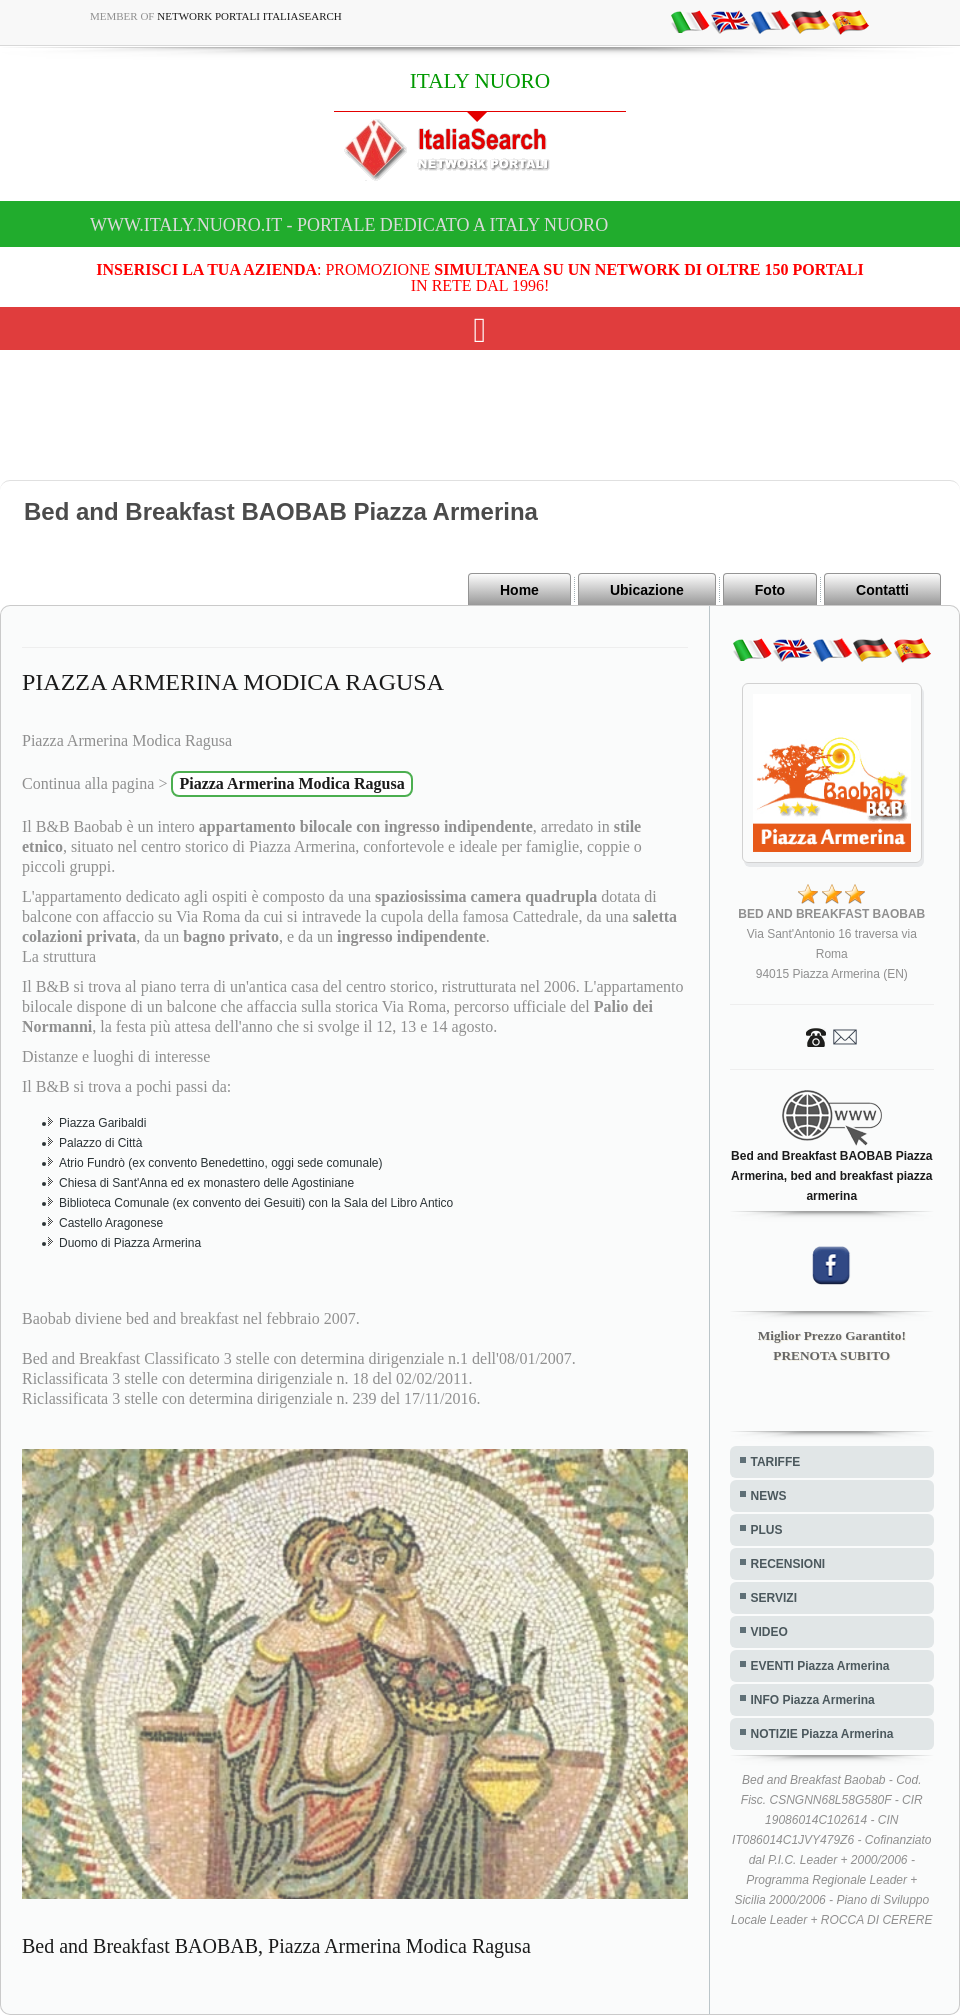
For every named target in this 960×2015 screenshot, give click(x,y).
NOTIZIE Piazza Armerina (822, 1734)
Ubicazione (647, 590)
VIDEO (769, 1632)
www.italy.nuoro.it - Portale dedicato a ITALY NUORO (349, 225)
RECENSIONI (788, 1564)
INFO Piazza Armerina (813, 1700)
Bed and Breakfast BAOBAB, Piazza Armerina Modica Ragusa (276, 1946)
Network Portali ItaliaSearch (249, 16)
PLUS (767, 1530)
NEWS (769, 1496)
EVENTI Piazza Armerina (820, 1666)
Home (519, 590)
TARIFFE (776, 1462)
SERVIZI (774, 1598)
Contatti (882, 590)
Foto (770, 590)
